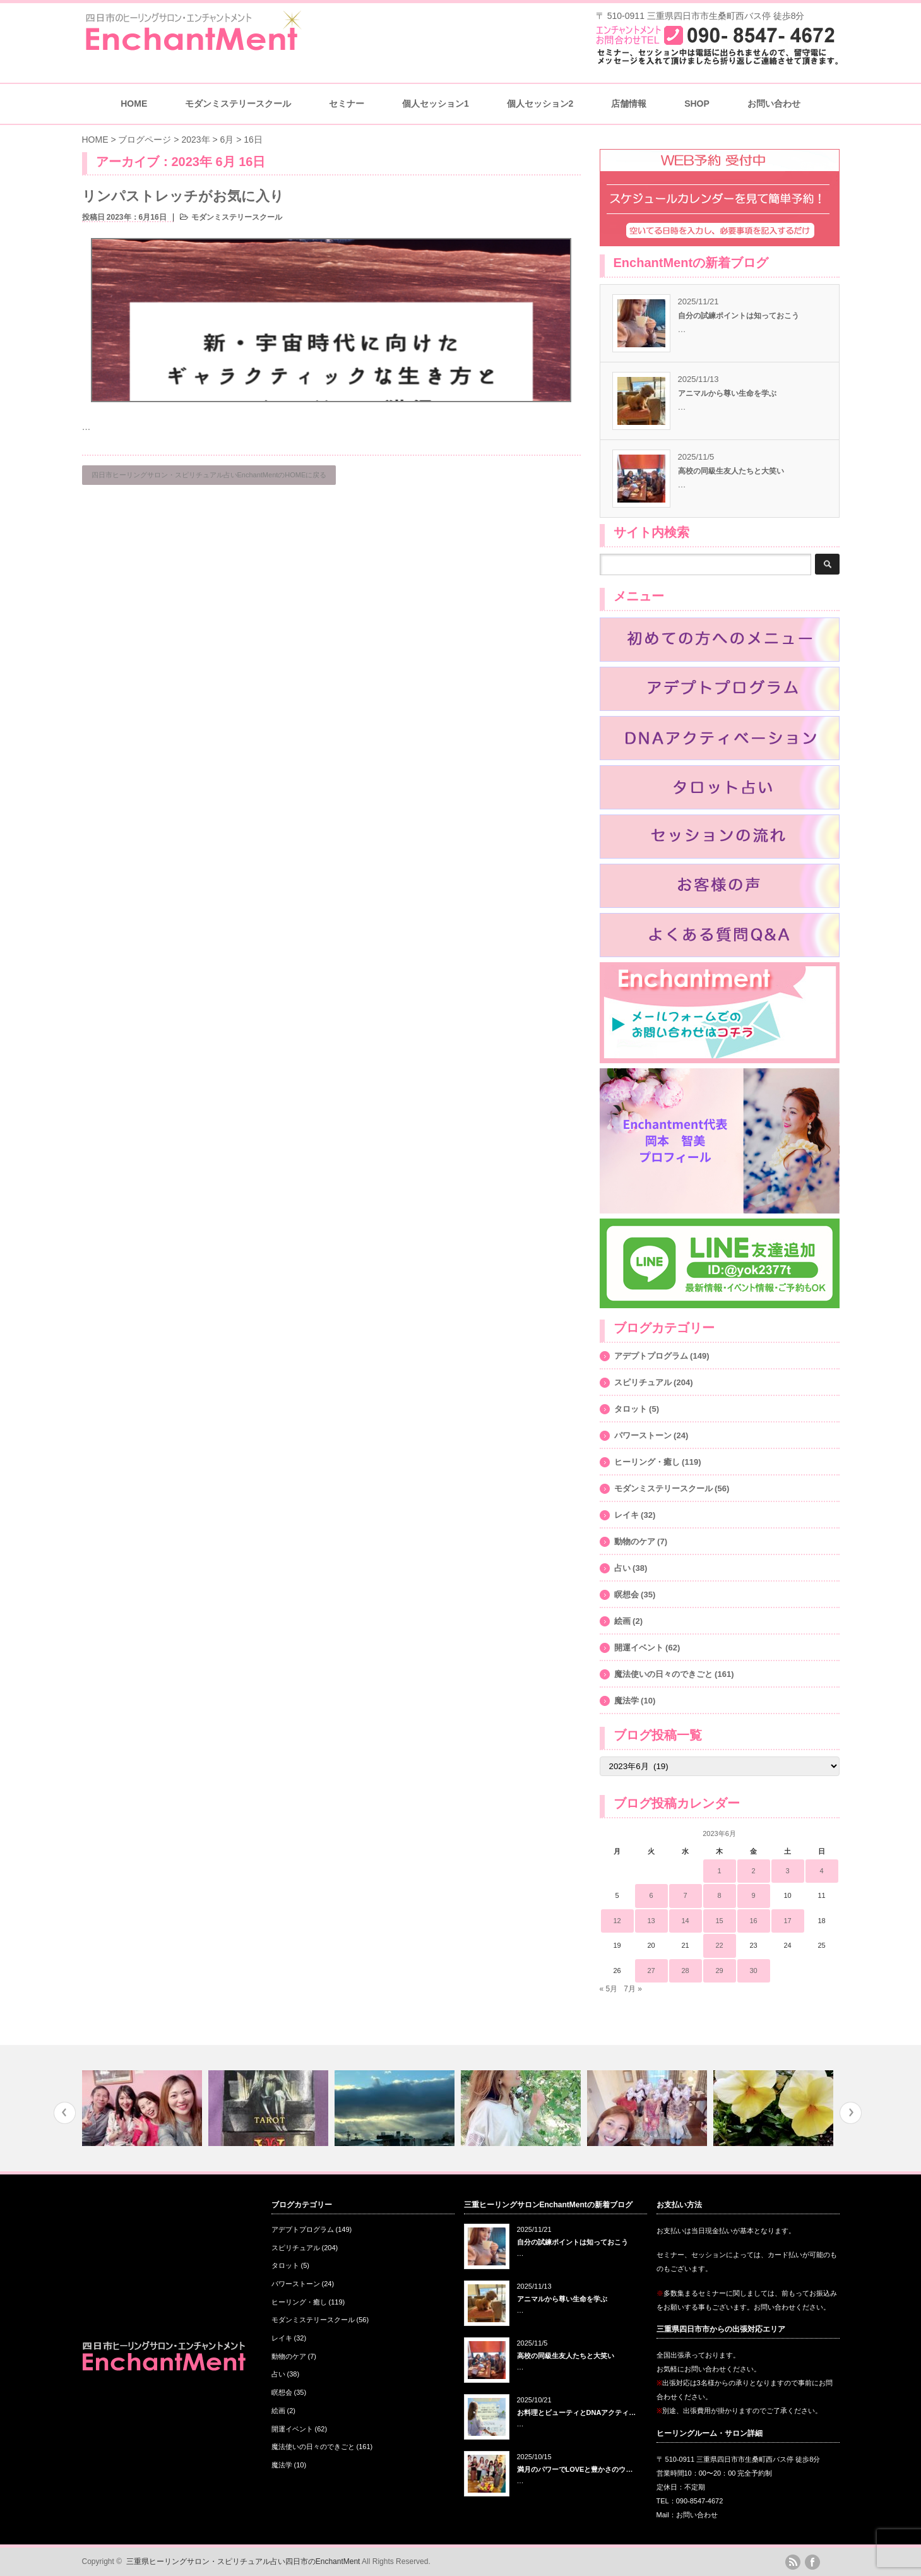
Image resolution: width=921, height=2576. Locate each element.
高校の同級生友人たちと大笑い (731, 471)
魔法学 (626, 1700)
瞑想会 (626, 1594)
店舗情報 (628, 103)
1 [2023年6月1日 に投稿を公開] (719, 1871)
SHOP (697, 103)
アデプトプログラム (651, 1356)
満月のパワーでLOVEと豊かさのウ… (575, 2469)
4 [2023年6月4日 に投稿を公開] (821, 1871)
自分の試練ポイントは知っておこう (738, 315)
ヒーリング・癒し (647, 1462)
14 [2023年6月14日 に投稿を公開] (685, 1920)
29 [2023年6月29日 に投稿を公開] (719, 1970)
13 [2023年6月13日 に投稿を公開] (651, 1920)
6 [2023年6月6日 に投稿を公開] (651, 1895)
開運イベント (638, 1647)
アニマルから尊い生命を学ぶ (727, 393)
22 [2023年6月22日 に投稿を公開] (719, 1945)
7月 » (633, 1988)
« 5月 (609, 1988)
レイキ (626, 1515)
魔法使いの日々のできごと (663, 1674)
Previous (65, 2113)
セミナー (346, 103)
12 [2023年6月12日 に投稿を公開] (617, 1920)
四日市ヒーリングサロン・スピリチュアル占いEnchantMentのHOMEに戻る (209, 475)
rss (792, 2562)
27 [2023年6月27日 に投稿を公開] (651, 1970)
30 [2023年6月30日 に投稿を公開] (753, 1970)
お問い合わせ (773, 103)
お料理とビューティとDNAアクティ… (576, 2412)
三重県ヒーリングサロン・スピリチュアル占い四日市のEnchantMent (243, 2561)
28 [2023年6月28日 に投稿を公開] (685, 1970)
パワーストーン (643, 1435)
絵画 (622, 1621)
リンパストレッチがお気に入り (183, 196)
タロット (630, 1409)
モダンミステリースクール (238, 103)
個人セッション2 (540, 103)
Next (851, 2113)
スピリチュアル (643, 1382)
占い (622, 1568)
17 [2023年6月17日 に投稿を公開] (787, 1920)
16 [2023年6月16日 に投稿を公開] (753, 1920)
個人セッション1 (435, 103)
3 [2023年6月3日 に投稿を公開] (787, 1871)
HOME (134, 103)
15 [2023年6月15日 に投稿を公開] (719, 1920)
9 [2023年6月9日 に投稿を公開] (753, 1895)
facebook (812, 2562)
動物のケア (634, 1541)
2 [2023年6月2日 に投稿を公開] (753, 1871)
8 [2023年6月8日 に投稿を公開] (719, 1895)
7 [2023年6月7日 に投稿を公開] (685, 1895)
